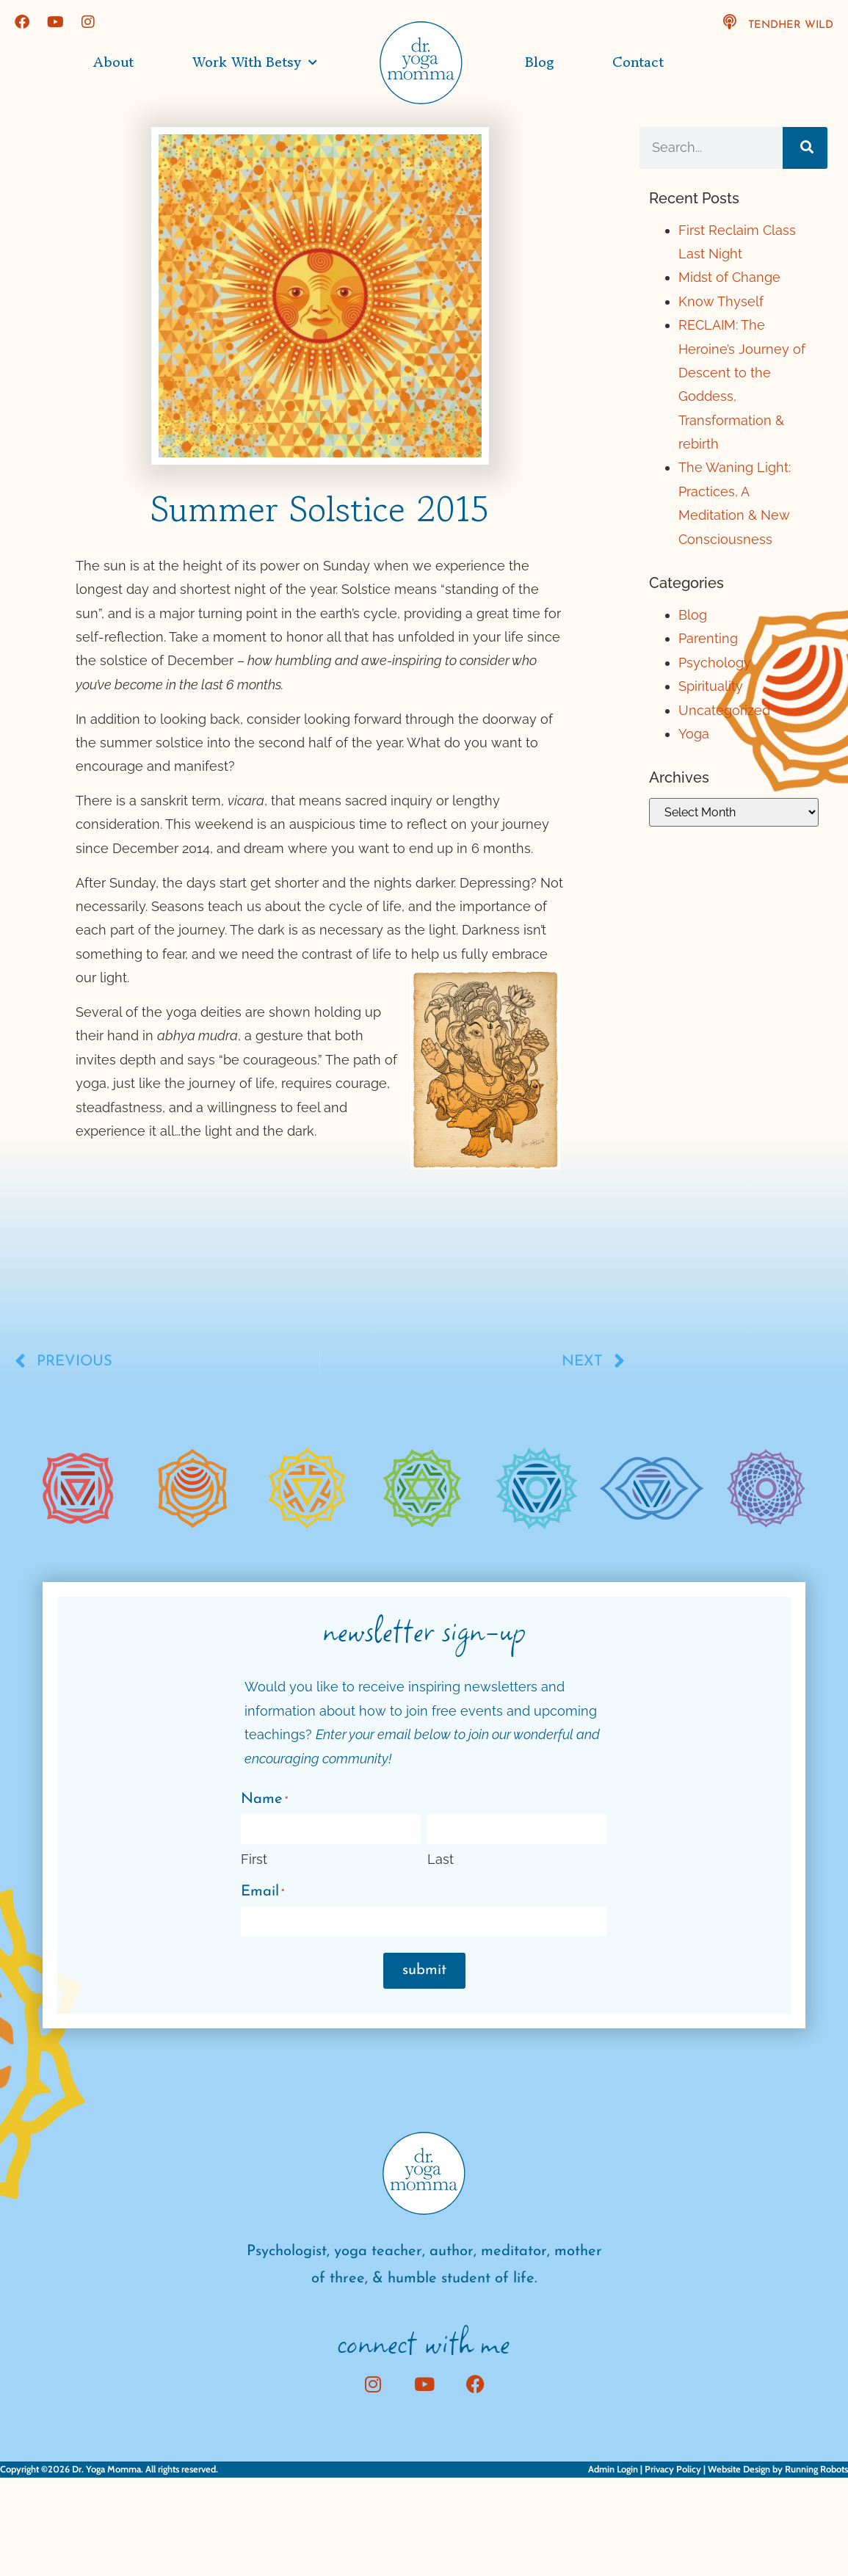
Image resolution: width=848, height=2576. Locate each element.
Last (440, 1859)
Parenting (708, 638)
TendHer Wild (790, 25)
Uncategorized (724, 710)
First (254, 1859)
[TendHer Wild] (729, 22)
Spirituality (710, 686)
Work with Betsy (254, 63)
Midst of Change (729, 277)
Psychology (714, 662)
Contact (638, 62)
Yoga (693, 733)
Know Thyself (721, 301)
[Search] (805, 147)
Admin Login (613, 2469)
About (113, 62)
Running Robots (816, 2469)
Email (262, 1892)
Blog (539, 62)
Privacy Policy (673, 2469)
